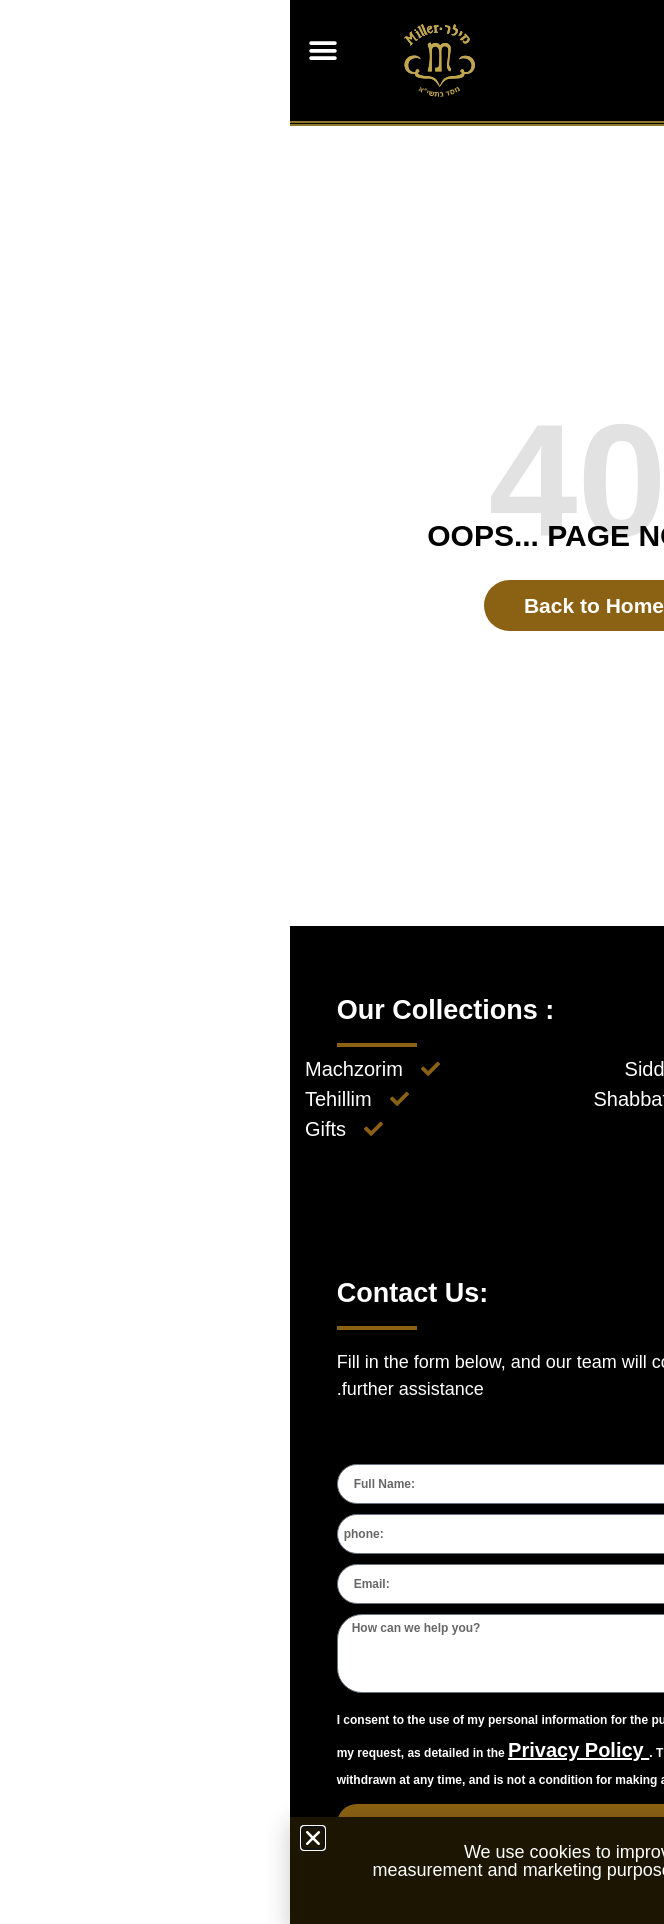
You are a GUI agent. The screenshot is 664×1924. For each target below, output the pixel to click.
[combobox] (593, 1534)
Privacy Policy (288, 1750)
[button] (32, 50)
